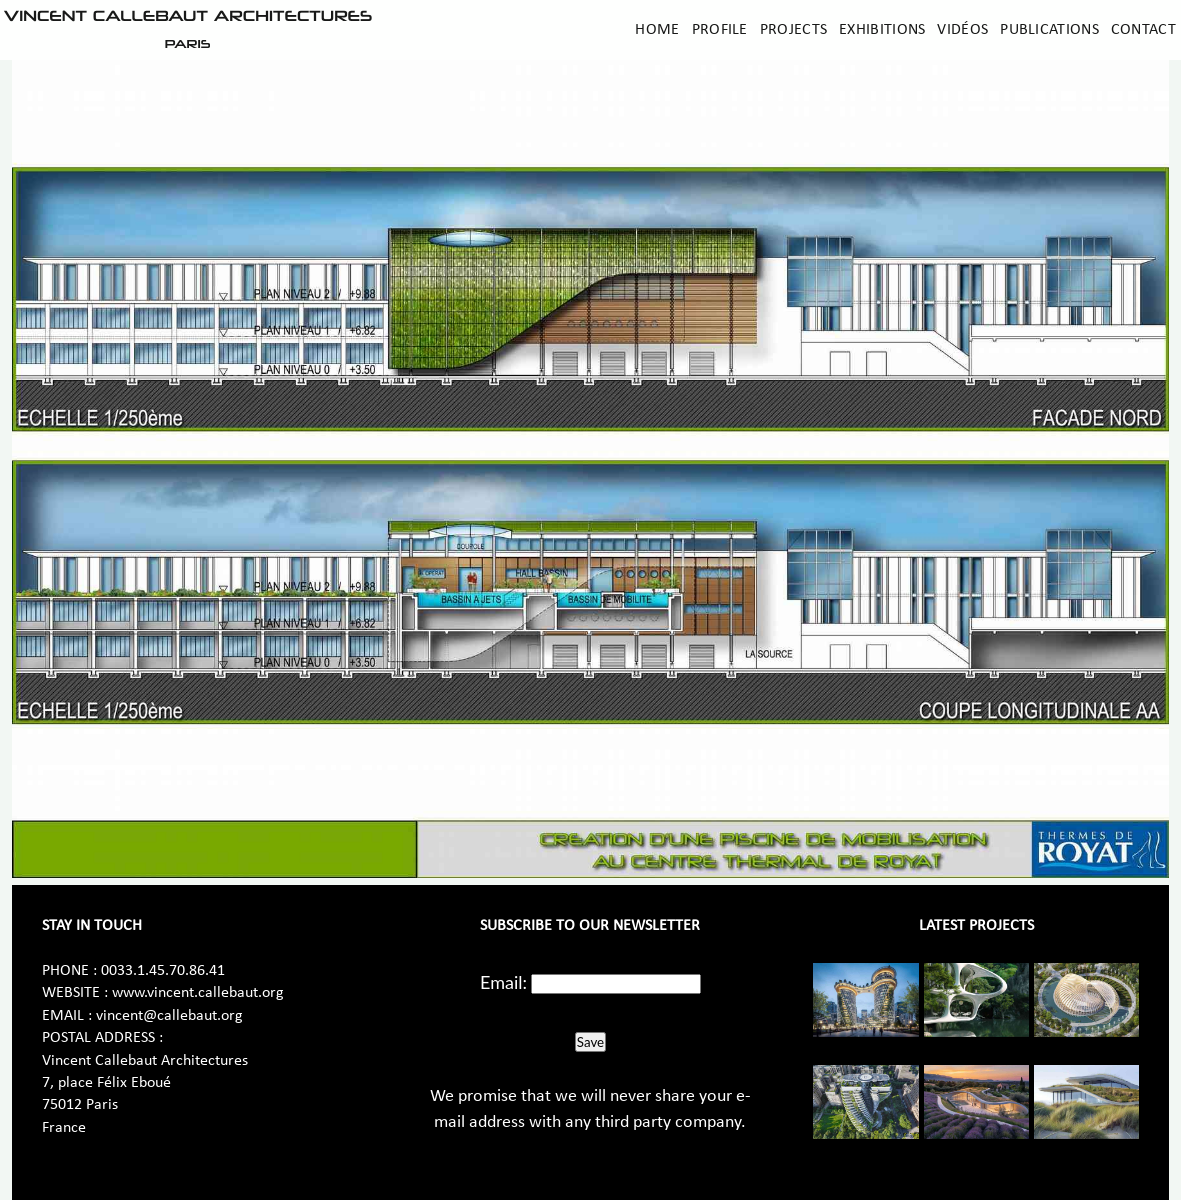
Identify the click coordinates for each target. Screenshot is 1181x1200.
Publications (1049, 30)
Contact (1143, 30)
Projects (793, 30)
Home (657, 30)
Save (590, 1042)
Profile (720, 30)
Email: (503, 982)
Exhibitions (882, 30)
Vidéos (962, 30)
